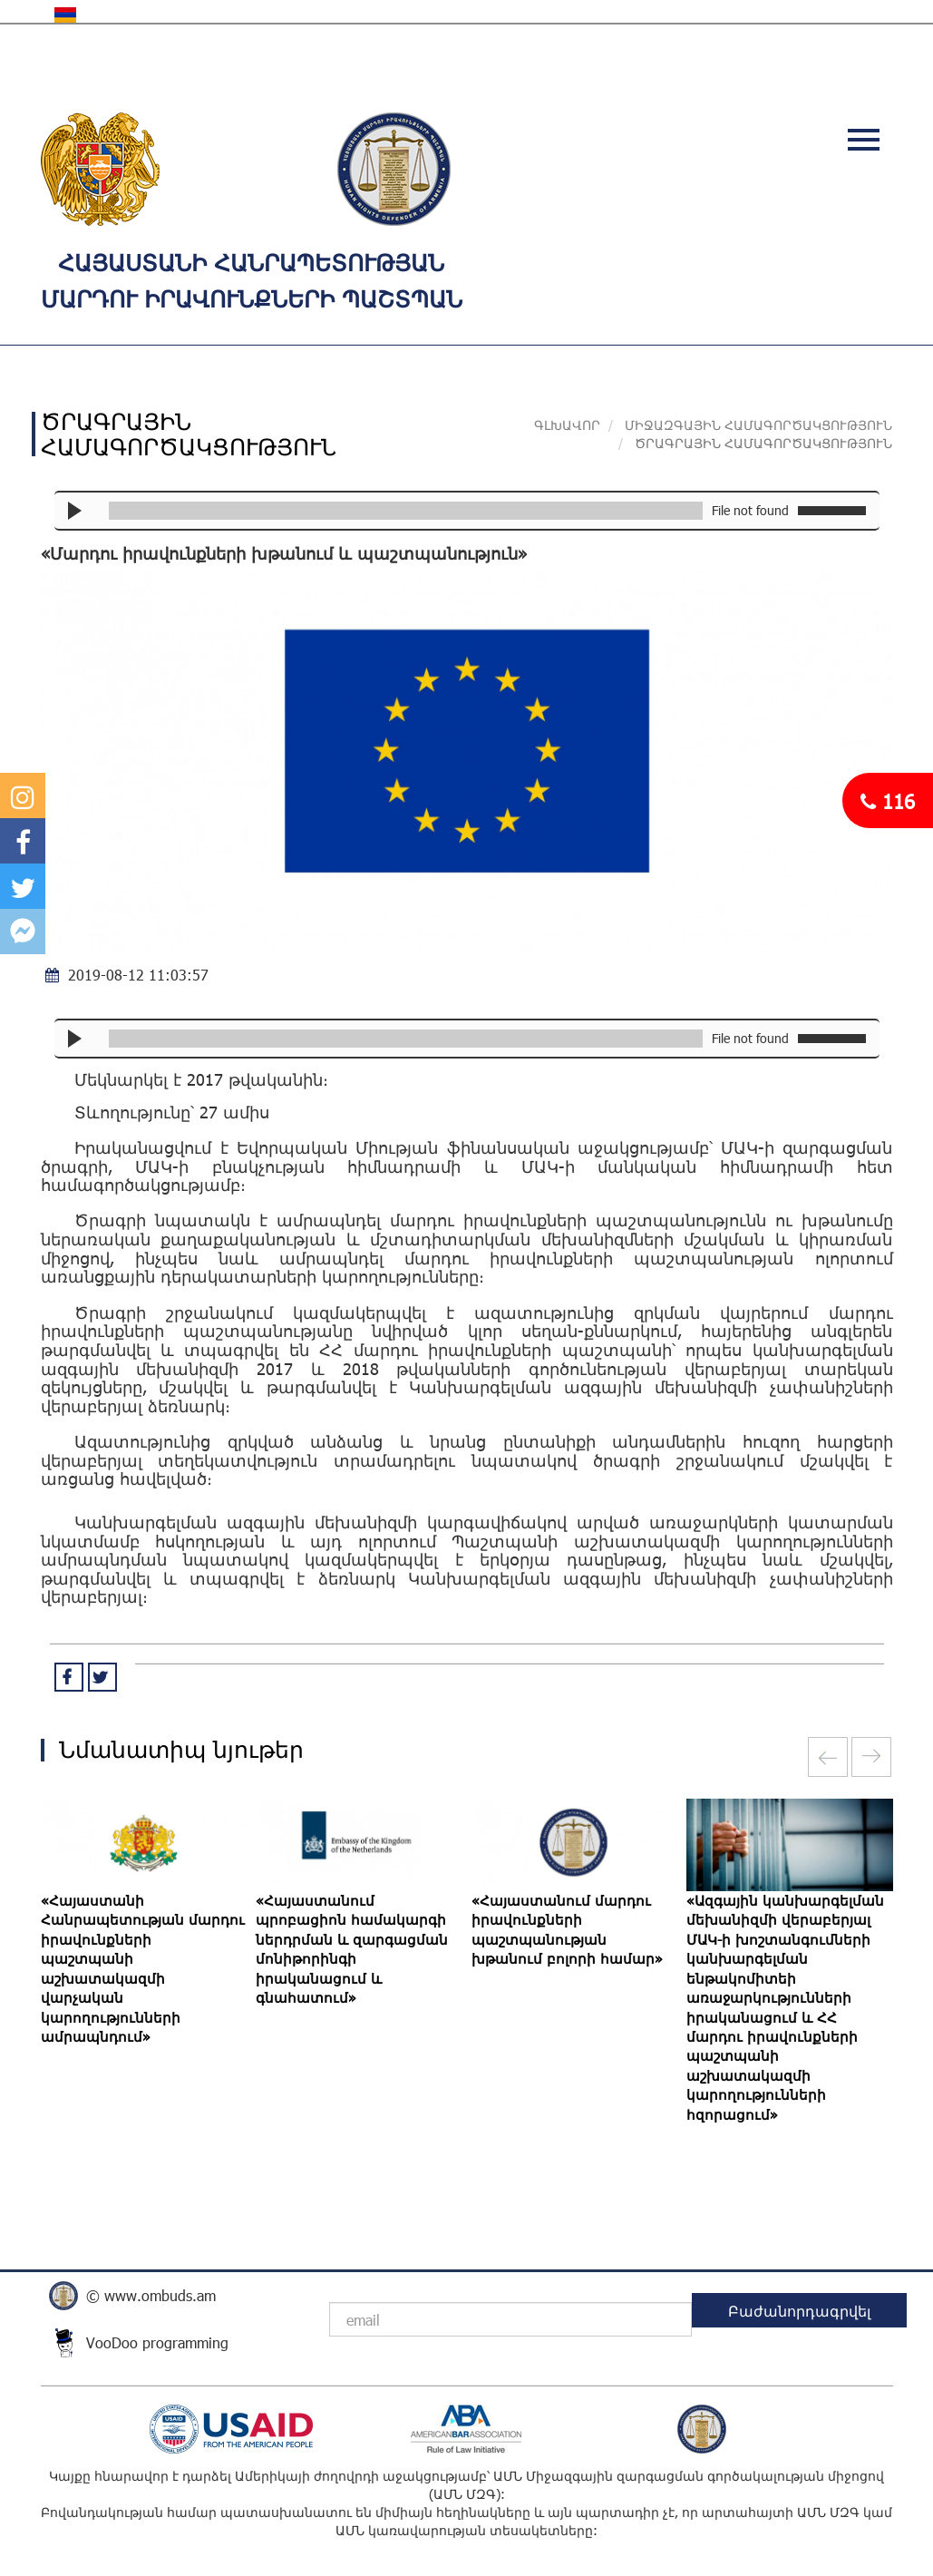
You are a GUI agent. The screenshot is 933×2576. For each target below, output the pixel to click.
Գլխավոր (567, 425)
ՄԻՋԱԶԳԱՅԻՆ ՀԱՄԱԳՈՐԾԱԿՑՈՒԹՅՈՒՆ (758, 425)
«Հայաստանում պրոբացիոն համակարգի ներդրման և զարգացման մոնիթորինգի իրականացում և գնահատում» (352, 1948)
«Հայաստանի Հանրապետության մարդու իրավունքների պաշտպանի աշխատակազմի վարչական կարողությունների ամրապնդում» (143, 1968)
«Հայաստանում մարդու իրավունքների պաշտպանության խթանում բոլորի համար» (567, 1929)
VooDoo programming (157, 2342)
